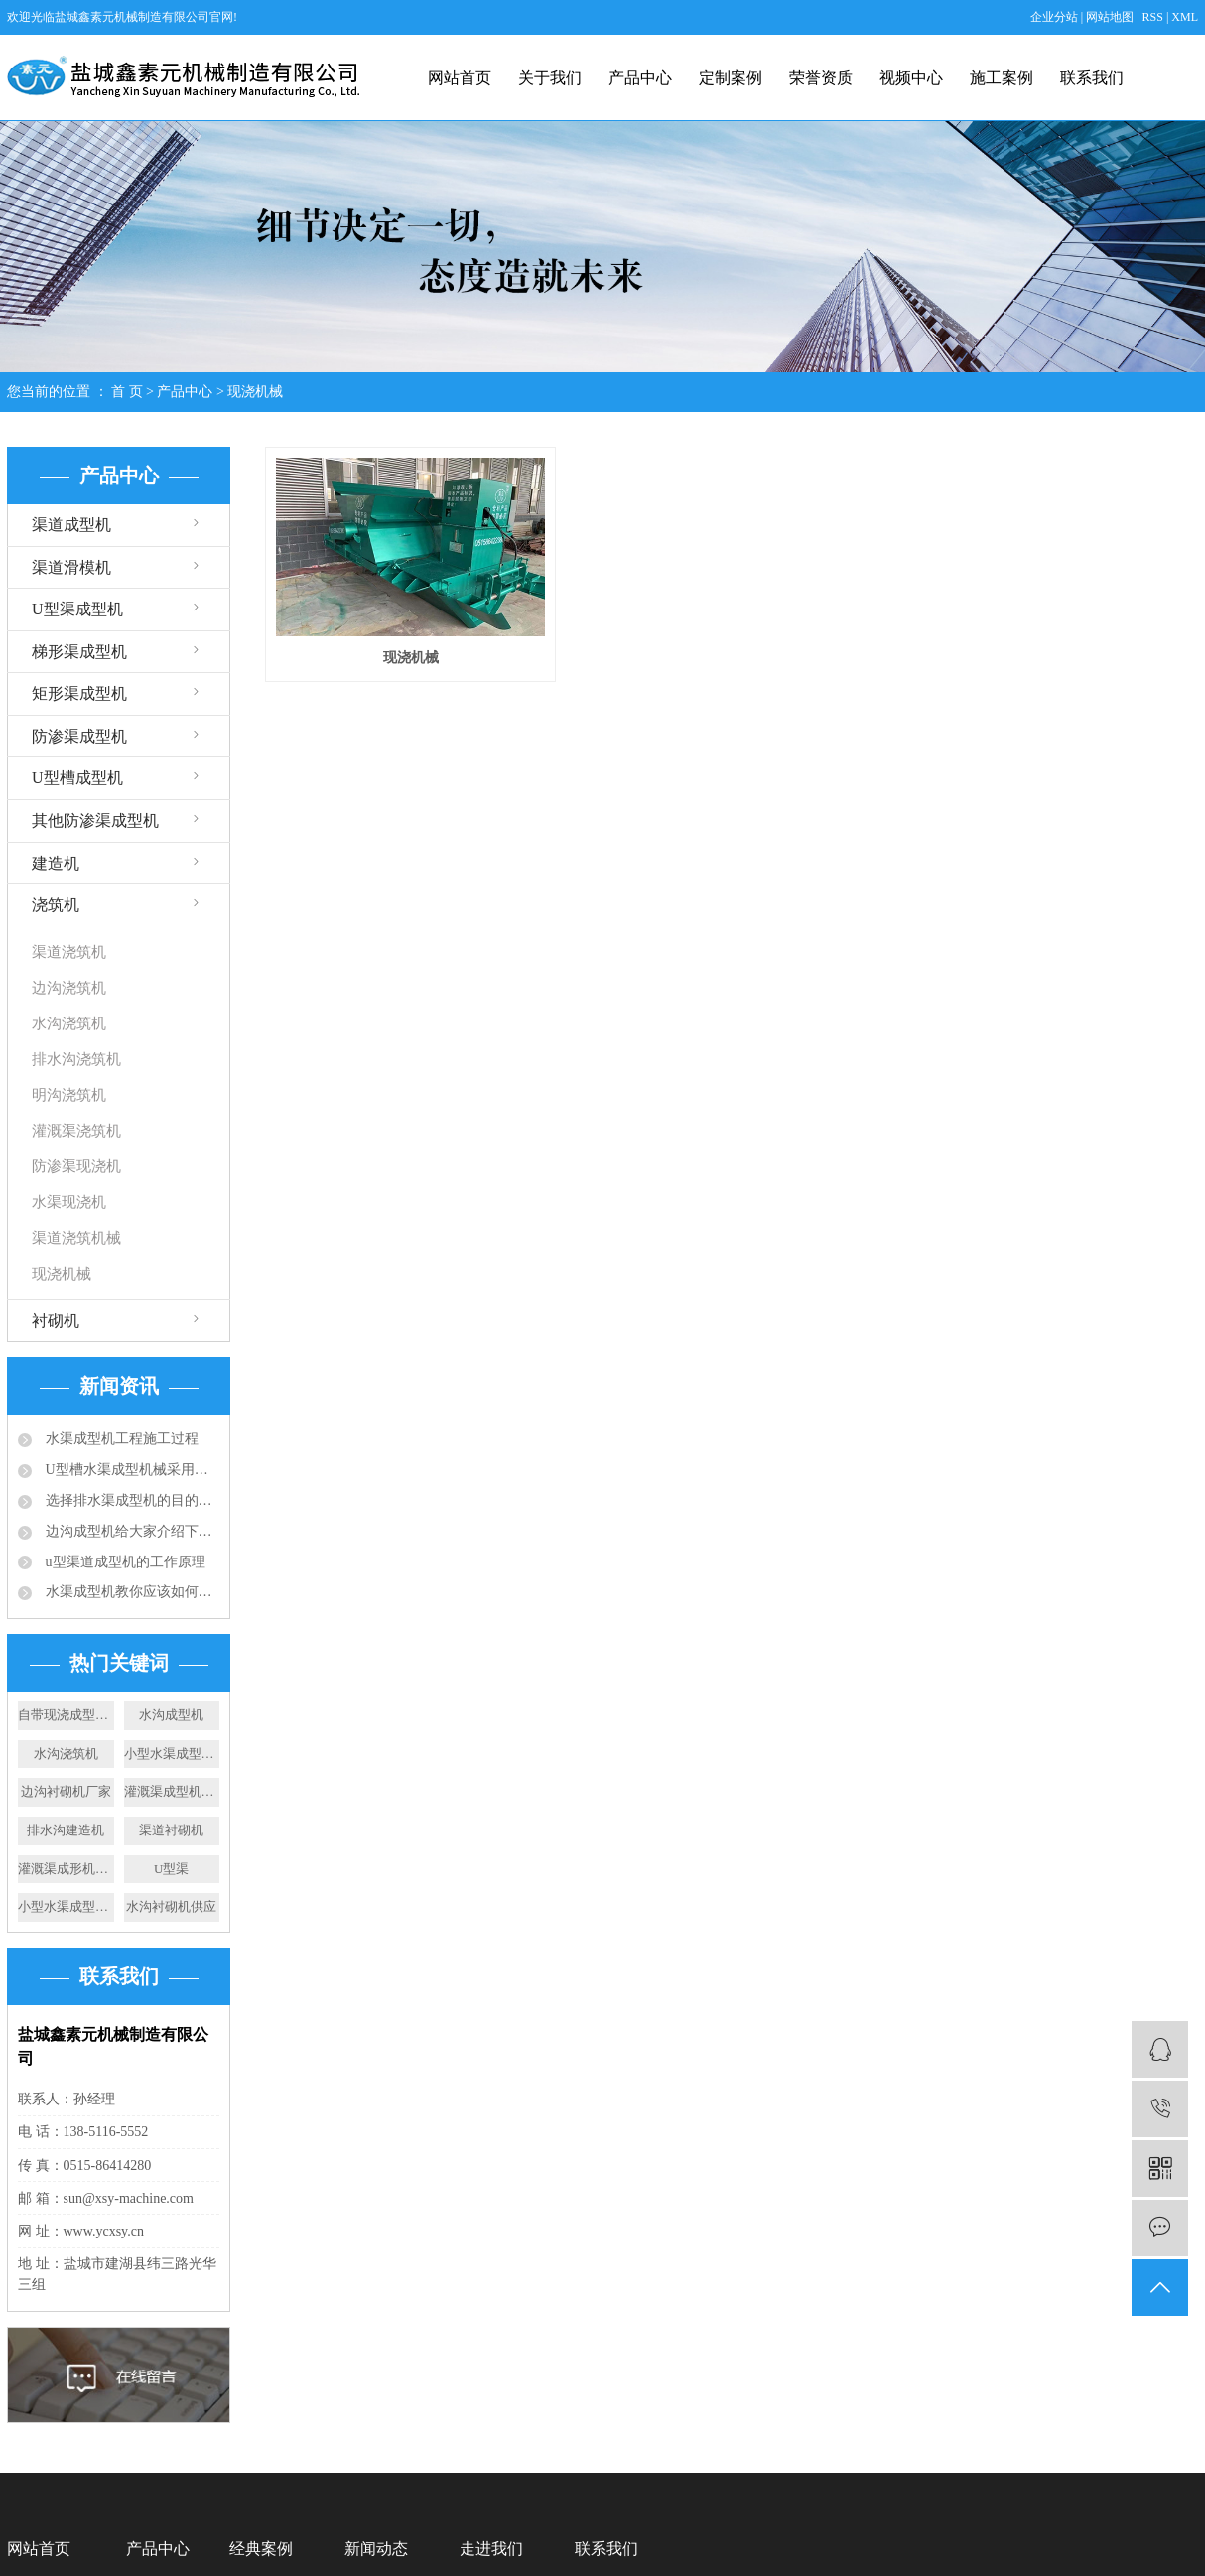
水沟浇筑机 (69, 1023)
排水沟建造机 (65, 1830)
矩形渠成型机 (79, 693)
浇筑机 (55, 904)
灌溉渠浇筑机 (76, 1131)
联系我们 (1092, 77)
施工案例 (1001, 77)
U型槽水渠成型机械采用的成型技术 (130, 1469)
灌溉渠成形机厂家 (66, 1868)
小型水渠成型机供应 (172, 1753)
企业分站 (1054, 17)
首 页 (127, 391)
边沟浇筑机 (69, 988)
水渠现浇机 (69, 1202)
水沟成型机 (171, 1714)
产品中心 (640, 77)
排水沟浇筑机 (76, 1059)
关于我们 (550, 77)
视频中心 (911, 77)
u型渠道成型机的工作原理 (123, 1562)
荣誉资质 (821, 77)
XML (1184, 17)
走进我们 (491, 2548)
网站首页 (459, 77)
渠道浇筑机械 (76, 1238)
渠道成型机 (71, 524)
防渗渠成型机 (79, 736)
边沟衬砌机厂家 (66, 1791)
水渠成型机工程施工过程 (120, 1438)
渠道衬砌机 (171, 1830)
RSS (1152, 17)
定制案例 (730, 77)
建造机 (55, 863)
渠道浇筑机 (69, 952)
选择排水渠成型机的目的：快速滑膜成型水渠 (130, 1500)
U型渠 (171, 1868)
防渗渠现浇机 (76, 1166)
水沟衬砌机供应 (171, 1906)
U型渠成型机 (77, 609)
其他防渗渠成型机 (95, 820)
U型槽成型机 (77, 777)
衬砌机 (55, 1320)
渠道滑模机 (71, 567)
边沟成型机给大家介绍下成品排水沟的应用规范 (130, 1531)
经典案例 (261, 2548)
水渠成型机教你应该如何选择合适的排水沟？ (130, 1591)
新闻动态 (376, 2548)
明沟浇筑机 (69, 1095)
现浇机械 (255, 391)
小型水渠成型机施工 (66, 1906)
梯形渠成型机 (79, 651)
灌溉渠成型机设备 (172, 1791)
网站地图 (1111, 17)
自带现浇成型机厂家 (66, 1714)
